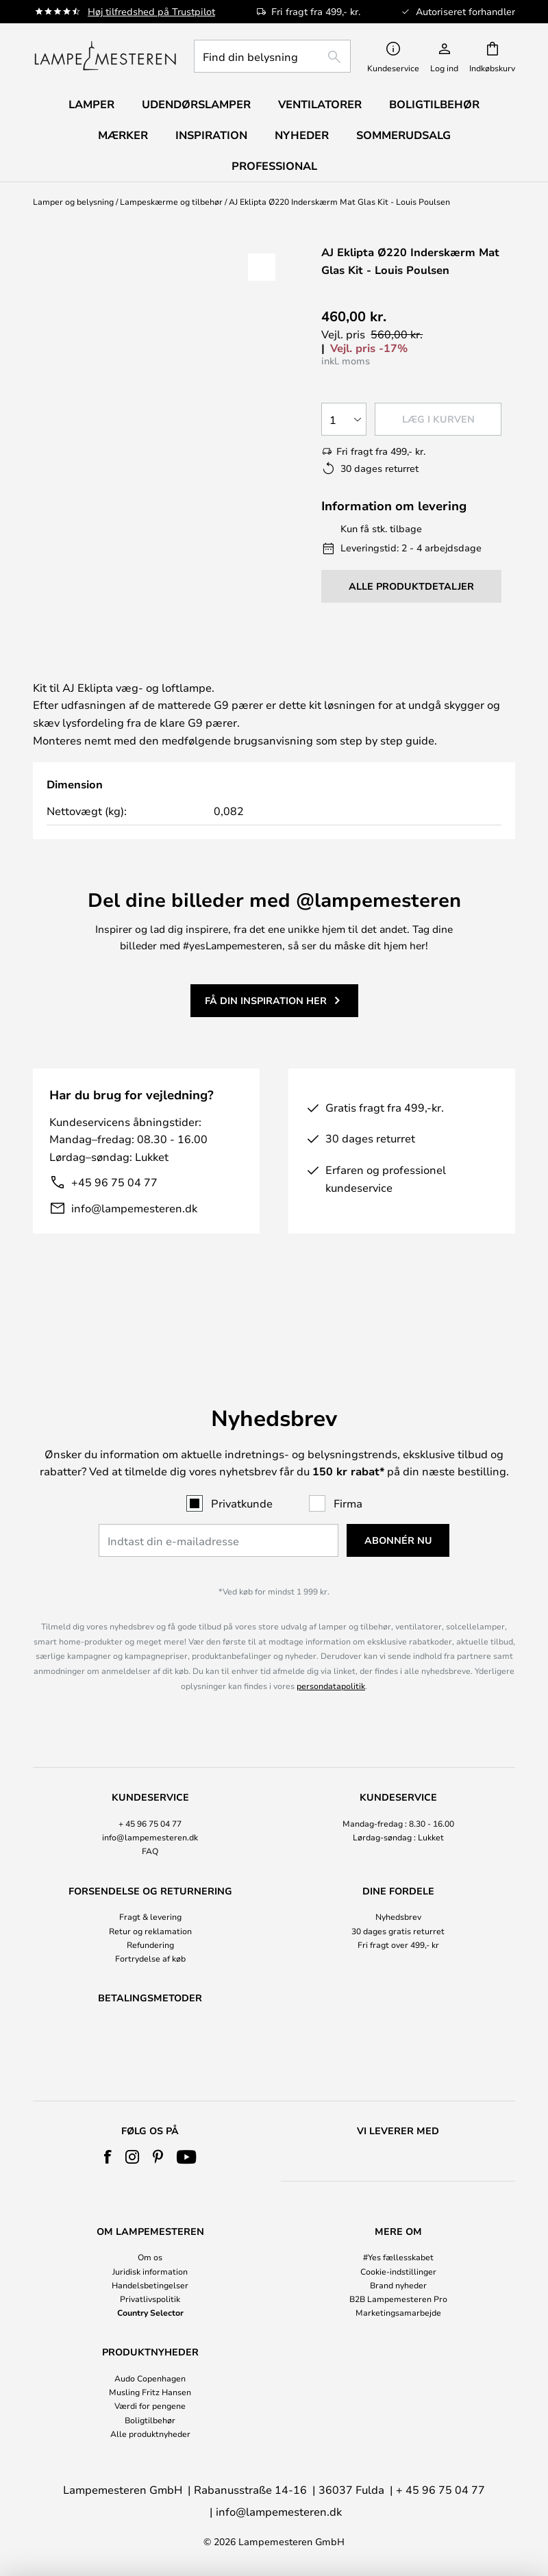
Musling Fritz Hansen (150, 2391)
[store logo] (105, 56)
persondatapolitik (331, 1649)
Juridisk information (150, 2271)
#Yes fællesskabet (398, 2256)
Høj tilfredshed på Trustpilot (151, 11)
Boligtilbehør (150, 2419)
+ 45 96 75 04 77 (150, 1787)
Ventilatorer (320, 104)
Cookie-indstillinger (398, 2271)
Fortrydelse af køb (150, 1922)
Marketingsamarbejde (398, 2312)
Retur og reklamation (150, 1894)
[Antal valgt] (343, 419)
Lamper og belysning (73, 201)
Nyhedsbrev (398, 1880)
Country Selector (150, 2312)
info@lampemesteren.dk (134, 1225)
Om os (150, 2256)
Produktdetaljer (318, 672)
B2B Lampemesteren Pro (398, 2298)
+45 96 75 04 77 (114, 1199)
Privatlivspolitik (150, 2298)
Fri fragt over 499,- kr (398, 1908)
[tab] (126, 673)
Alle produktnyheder (150, 2433)
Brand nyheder (398, 2284)
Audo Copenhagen (150, 2378)
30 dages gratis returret (398, 1894)
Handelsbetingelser (150, 2284)
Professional (274, 165)
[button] (261, 267)
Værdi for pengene (150, 2405)
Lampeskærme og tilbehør (171, 201)
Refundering (150, 1908)
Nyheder (302, 134)
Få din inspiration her (266, 1016)
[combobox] (272, 56)
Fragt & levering (150, 1880)
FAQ (150, 1815)
